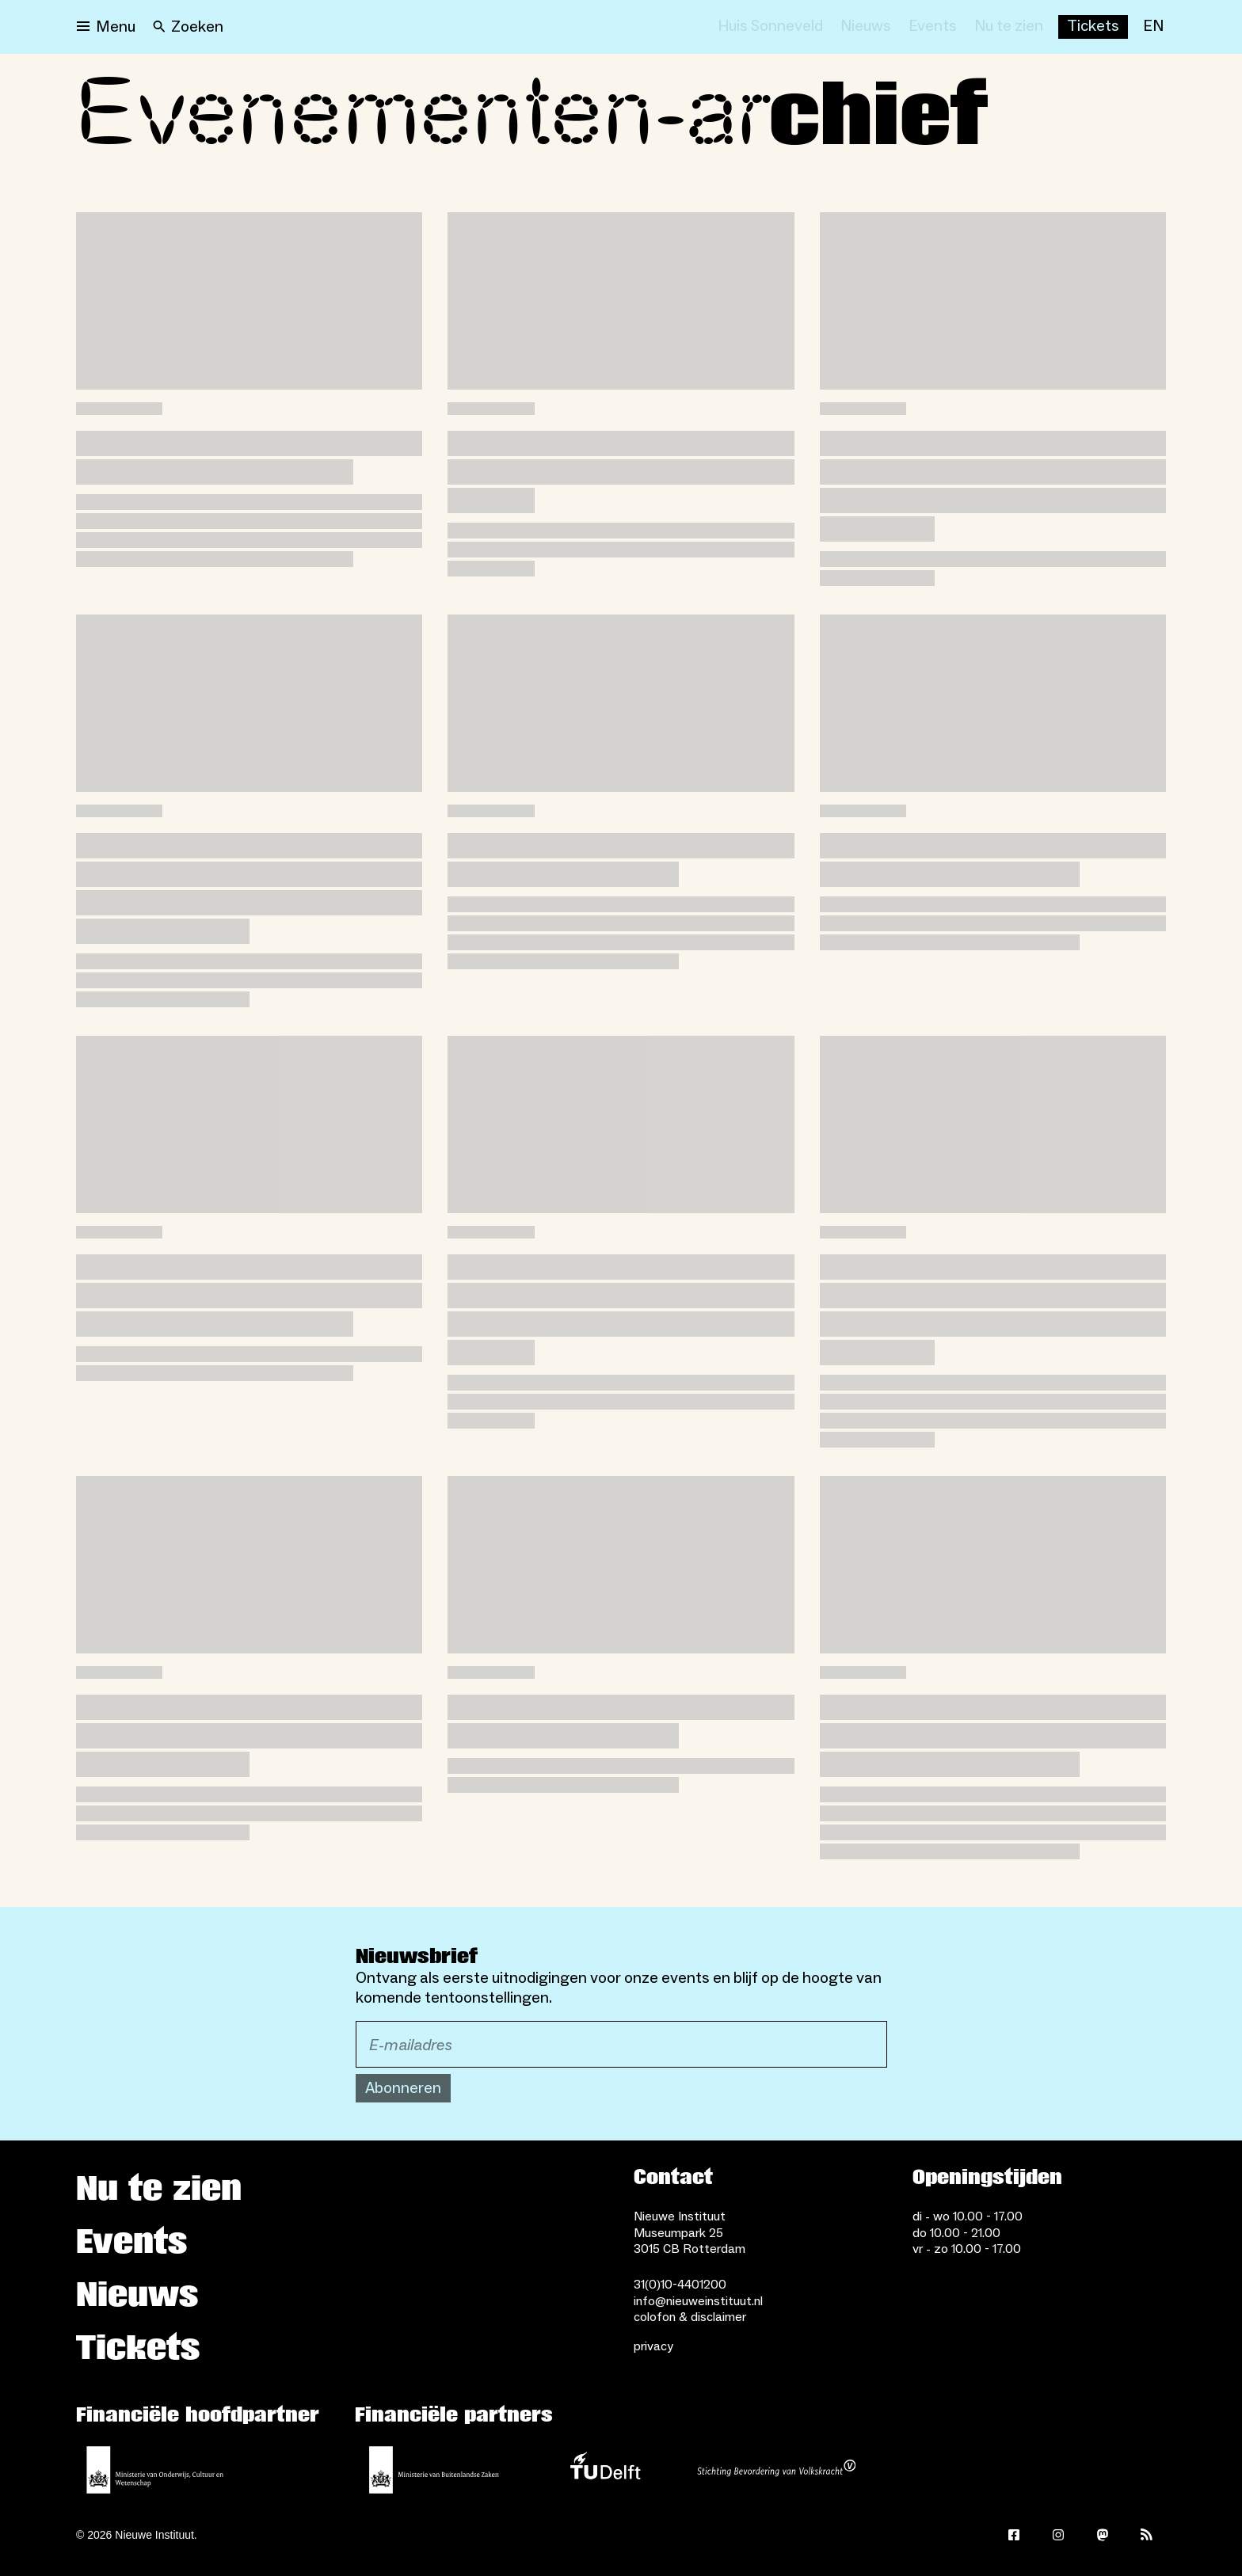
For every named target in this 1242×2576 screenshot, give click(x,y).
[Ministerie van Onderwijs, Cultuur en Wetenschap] (155, 2470)
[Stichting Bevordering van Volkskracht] (776, 2470)
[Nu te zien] (1009, 27)
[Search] (188, 26)
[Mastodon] (1102, 2534)
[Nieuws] (866, 27)
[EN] (1153, 27)
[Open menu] (106, 26)
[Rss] (1147, 2534)
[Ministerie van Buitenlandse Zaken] (434, 2470)
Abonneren (403, 2088)
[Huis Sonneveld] (770, 27)
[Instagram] (1058, 2534)
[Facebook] (1014, 2534)
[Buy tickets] (1093, 27)
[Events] (933, 27)
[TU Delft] (605, 2470)
